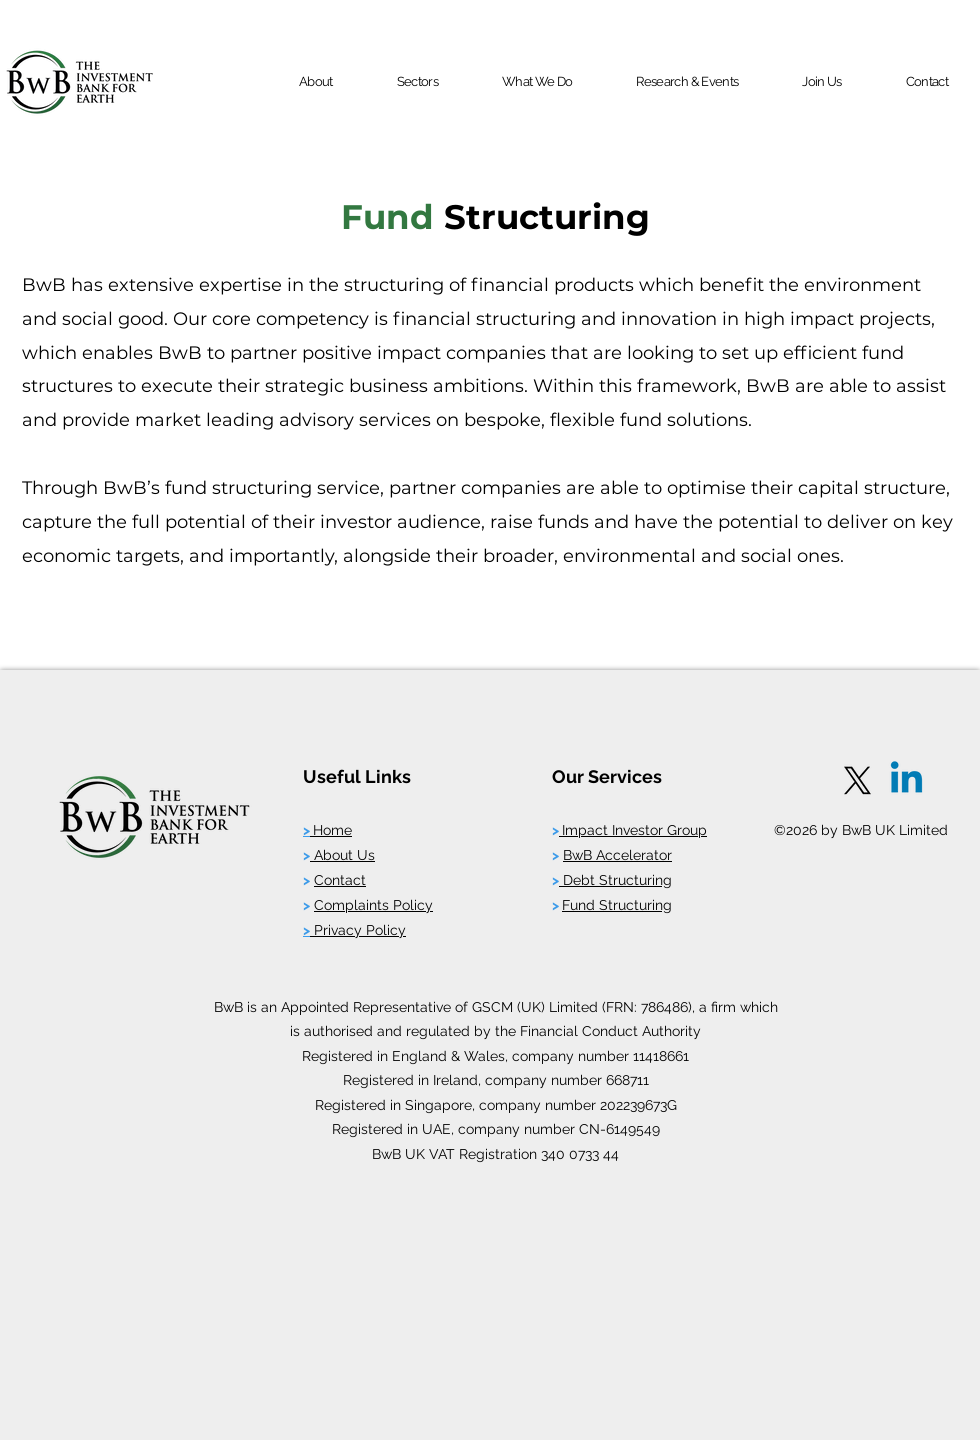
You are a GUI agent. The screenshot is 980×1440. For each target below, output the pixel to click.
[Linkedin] (906, 780)
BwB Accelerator (617, 855)
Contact (340, 880)
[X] (857, 780)
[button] (316, 81)
